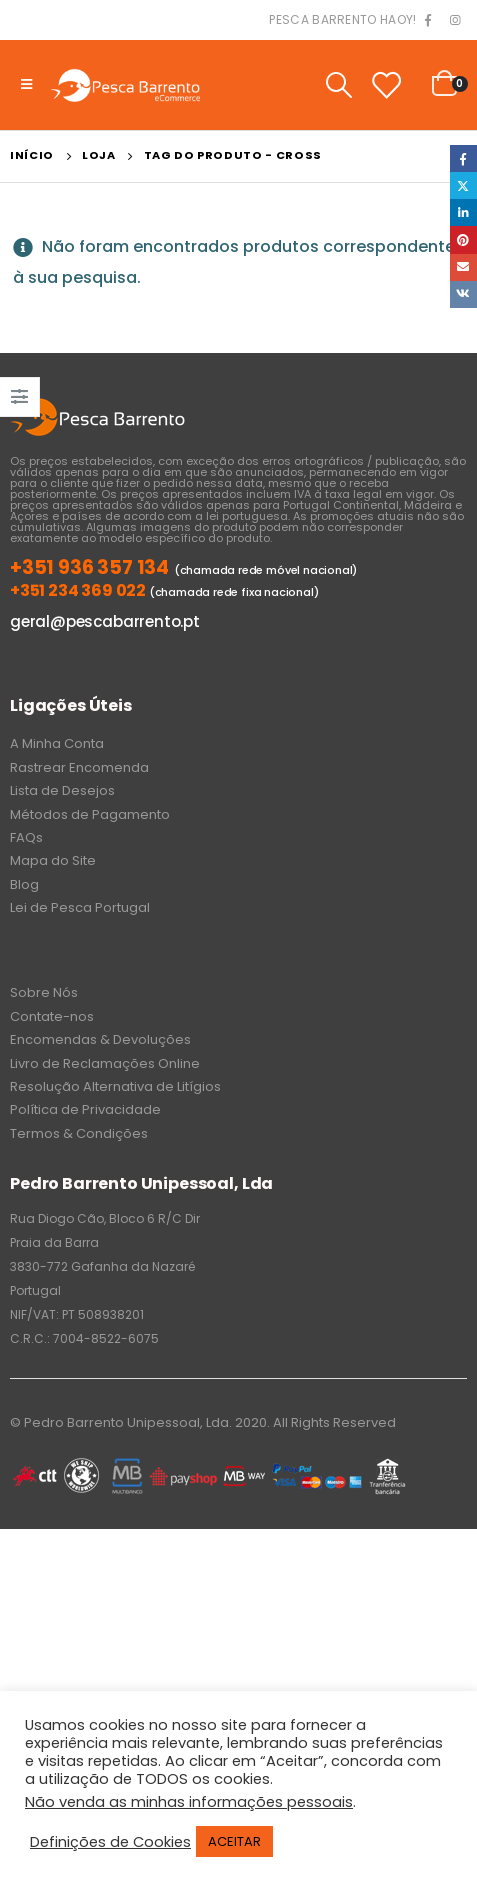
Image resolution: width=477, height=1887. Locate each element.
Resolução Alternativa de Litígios (115, 1086)
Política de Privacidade (85, 1109)
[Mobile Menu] (26, 85)
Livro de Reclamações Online (105, 1063)
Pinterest (463, 239)
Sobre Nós (44, 992)
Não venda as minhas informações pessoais (189, 1802)
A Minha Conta (57, 743)
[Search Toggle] (338, 85)
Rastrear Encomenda (79, 767)
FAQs (26, 837)
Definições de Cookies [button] (110, 1842)
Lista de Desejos (62, 790)
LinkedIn (463, 212)
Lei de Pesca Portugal (80, 907)
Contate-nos (52, 1016)
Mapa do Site (53, 860)
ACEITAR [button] (234, 1841)
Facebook (463, 158)
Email (463, 267)
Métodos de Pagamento (90, 814)
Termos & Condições (79, 1133)
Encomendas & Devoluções (100, 1039)
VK (463, 294)
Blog (24, 884)
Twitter (463, 185)
